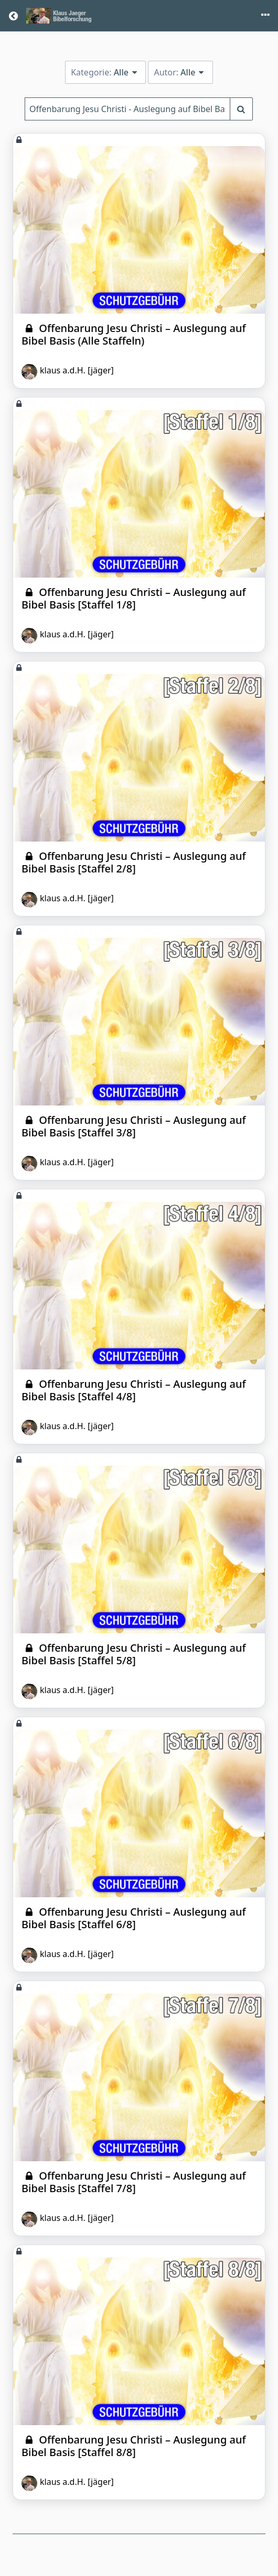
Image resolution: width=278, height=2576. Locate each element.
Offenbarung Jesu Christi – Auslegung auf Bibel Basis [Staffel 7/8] (134, 2182)
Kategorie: (105, 72)
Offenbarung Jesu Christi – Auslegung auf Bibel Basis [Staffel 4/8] (134, 1390)
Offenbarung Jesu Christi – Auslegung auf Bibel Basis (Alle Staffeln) (134, 334)
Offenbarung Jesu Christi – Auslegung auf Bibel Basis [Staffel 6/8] (134, 1918)
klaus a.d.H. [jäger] (68, 372)
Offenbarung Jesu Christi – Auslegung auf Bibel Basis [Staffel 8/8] (134, 2446)
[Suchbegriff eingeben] (241, 108)
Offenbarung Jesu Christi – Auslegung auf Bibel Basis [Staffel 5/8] (134, 1654)
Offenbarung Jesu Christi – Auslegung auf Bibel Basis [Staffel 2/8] (134, 862)
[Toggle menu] (265, 15)
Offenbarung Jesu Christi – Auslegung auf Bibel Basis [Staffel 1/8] (134, 598)
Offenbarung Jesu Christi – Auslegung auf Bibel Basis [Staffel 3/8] (134, 1126)
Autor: (180, 72)
